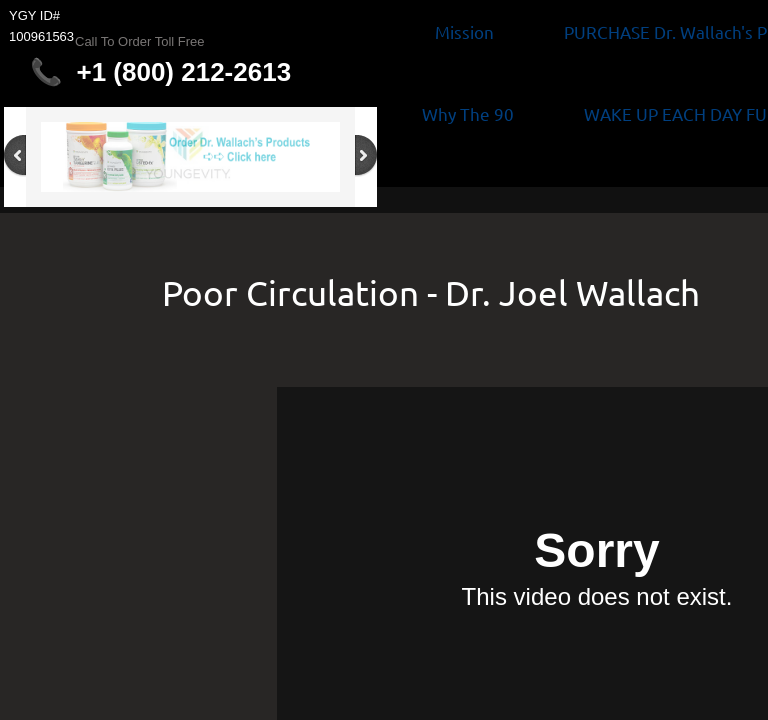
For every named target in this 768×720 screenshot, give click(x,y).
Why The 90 (468, 113)
